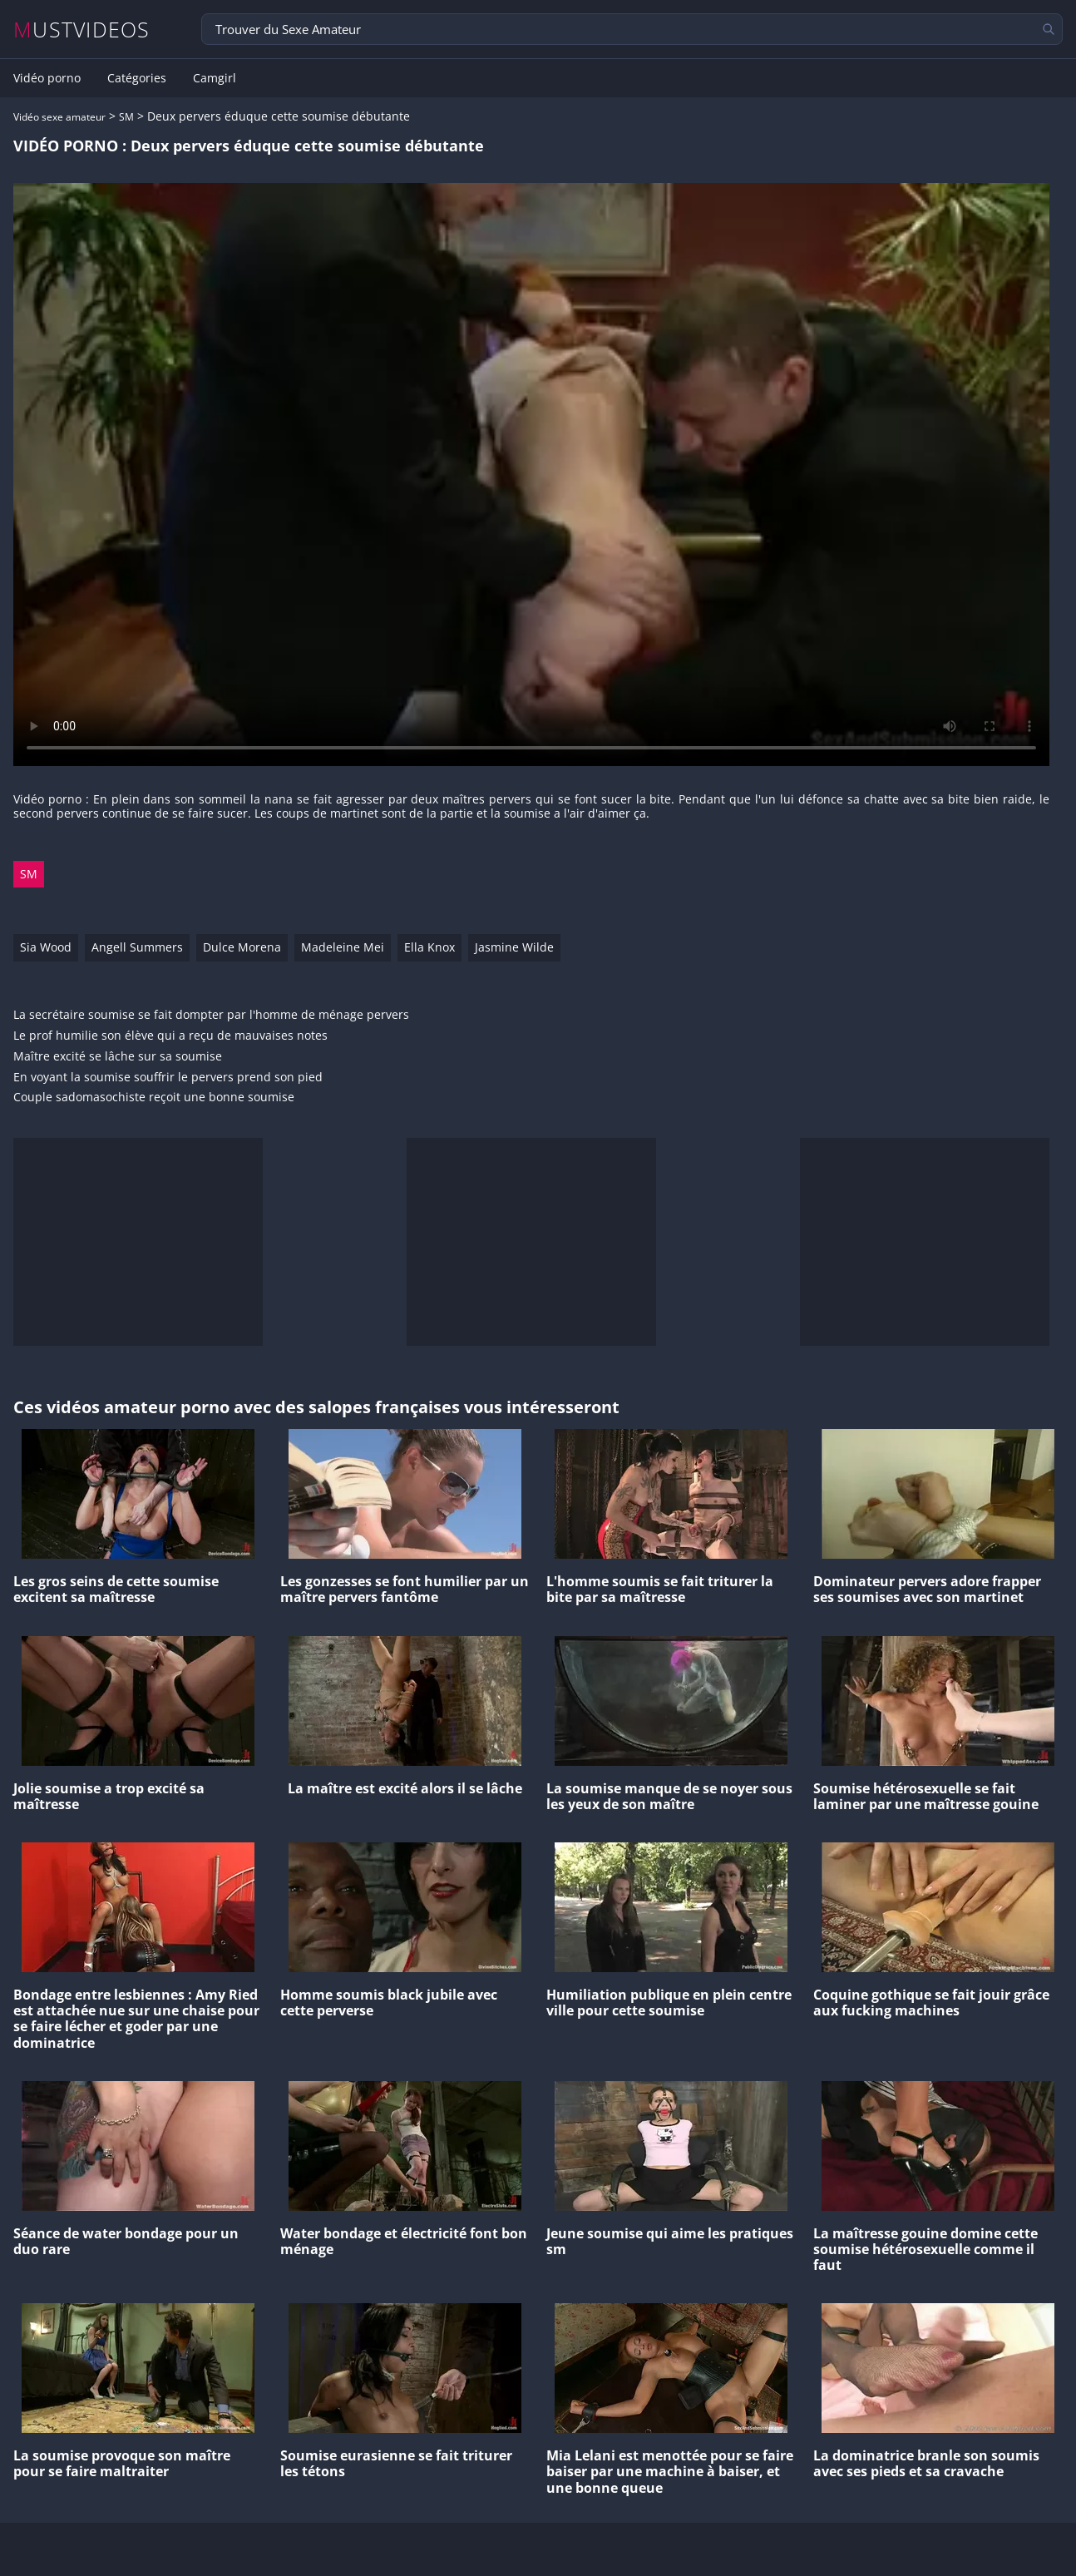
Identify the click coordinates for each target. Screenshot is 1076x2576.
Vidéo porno (47, 78)
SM (126, 117)
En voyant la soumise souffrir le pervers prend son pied (168, 1077)
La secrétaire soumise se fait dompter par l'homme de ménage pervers (211, 1015)
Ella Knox (429, 947)
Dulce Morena (242, 947)
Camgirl (214, 78)
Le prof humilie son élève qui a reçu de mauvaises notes (170, 1036)
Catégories (136, 78)
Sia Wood (46, 947)
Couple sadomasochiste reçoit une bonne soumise (153, 1097)
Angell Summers (137, 947)
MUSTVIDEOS (82, 29)
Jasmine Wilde (514, 947)
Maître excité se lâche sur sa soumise (117, 1057)
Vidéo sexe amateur (59, 117)
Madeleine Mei (342, 947)
